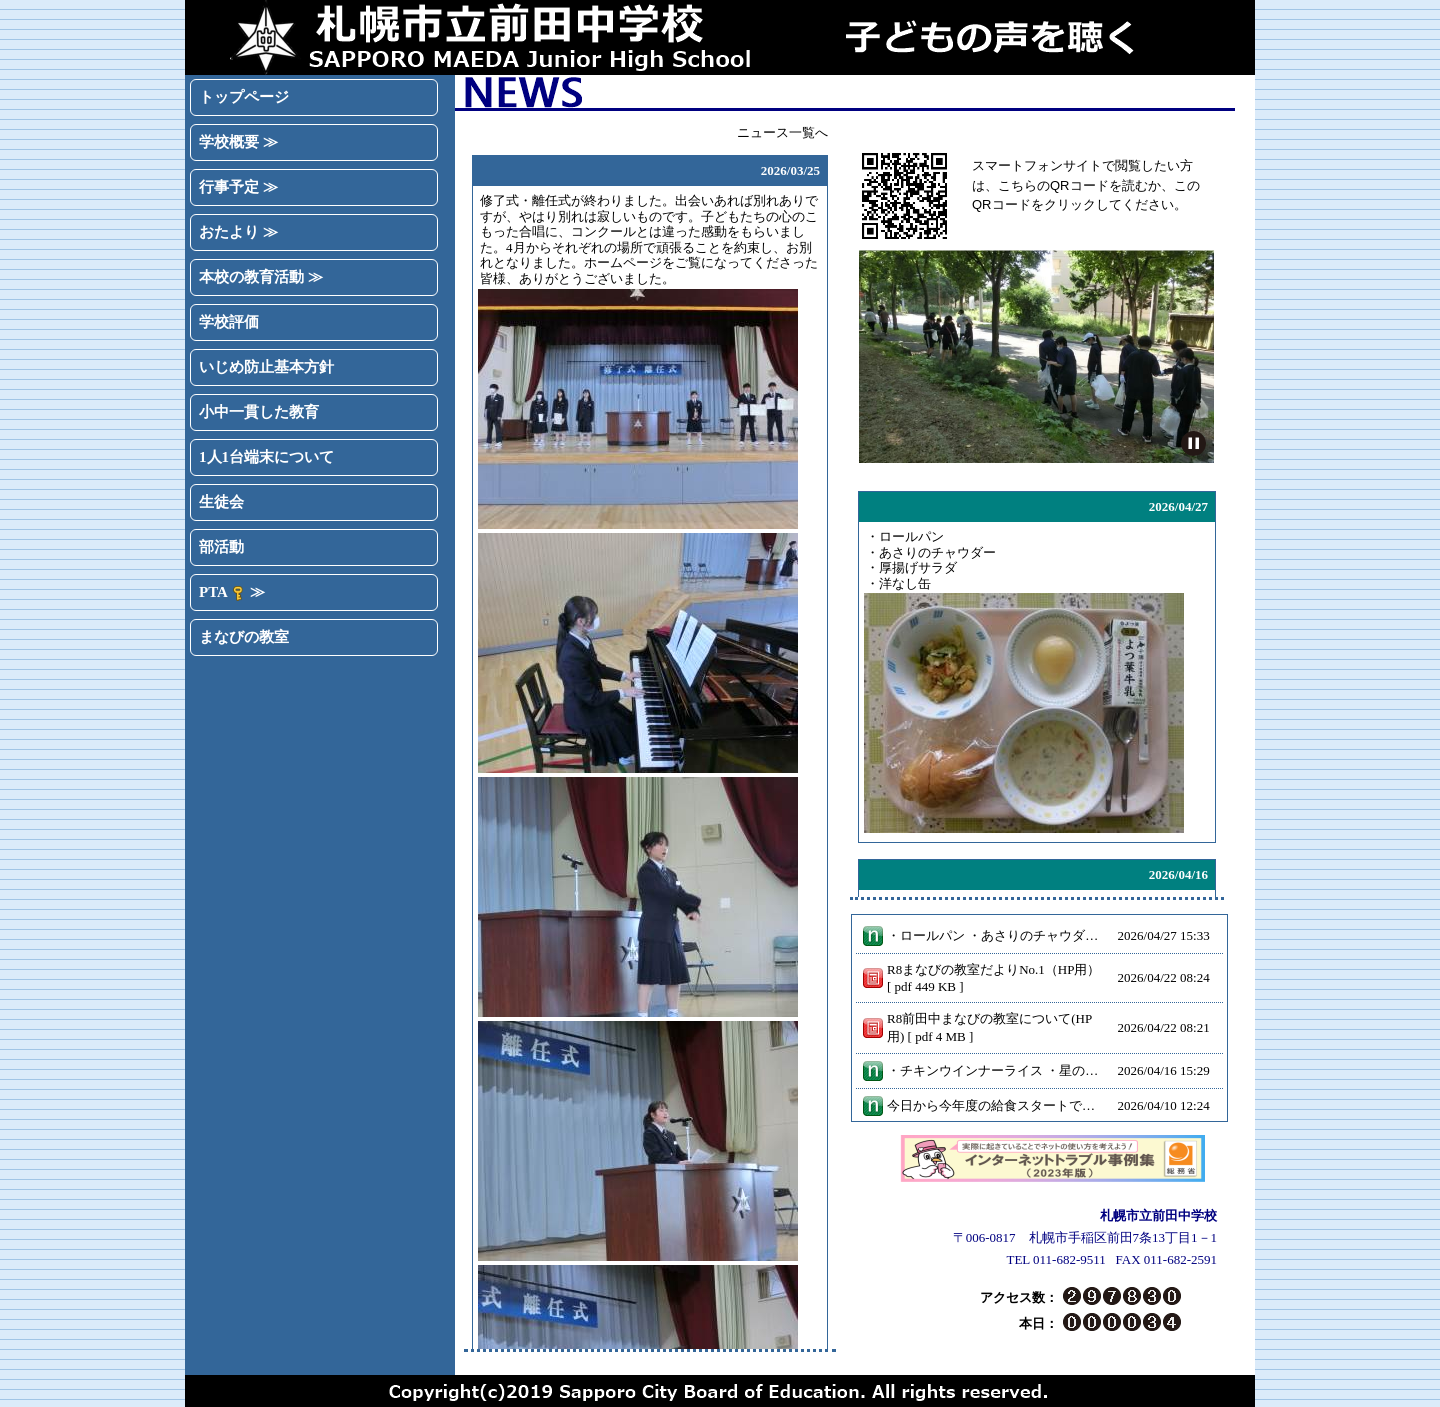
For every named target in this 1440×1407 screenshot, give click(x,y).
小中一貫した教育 (259, 412)
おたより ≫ (238, 232)
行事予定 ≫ (238, 187)
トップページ (244, 97)
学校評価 (229, 322)
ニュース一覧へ (782, 132)
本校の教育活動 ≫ (261, 277)
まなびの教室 (244, 637)
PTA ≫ (232, 592)
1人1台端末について (266, 457)
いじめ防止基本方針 (266, 367)
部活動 (221, 547)
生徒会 (221, 502)
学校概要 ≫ (238, 142)
